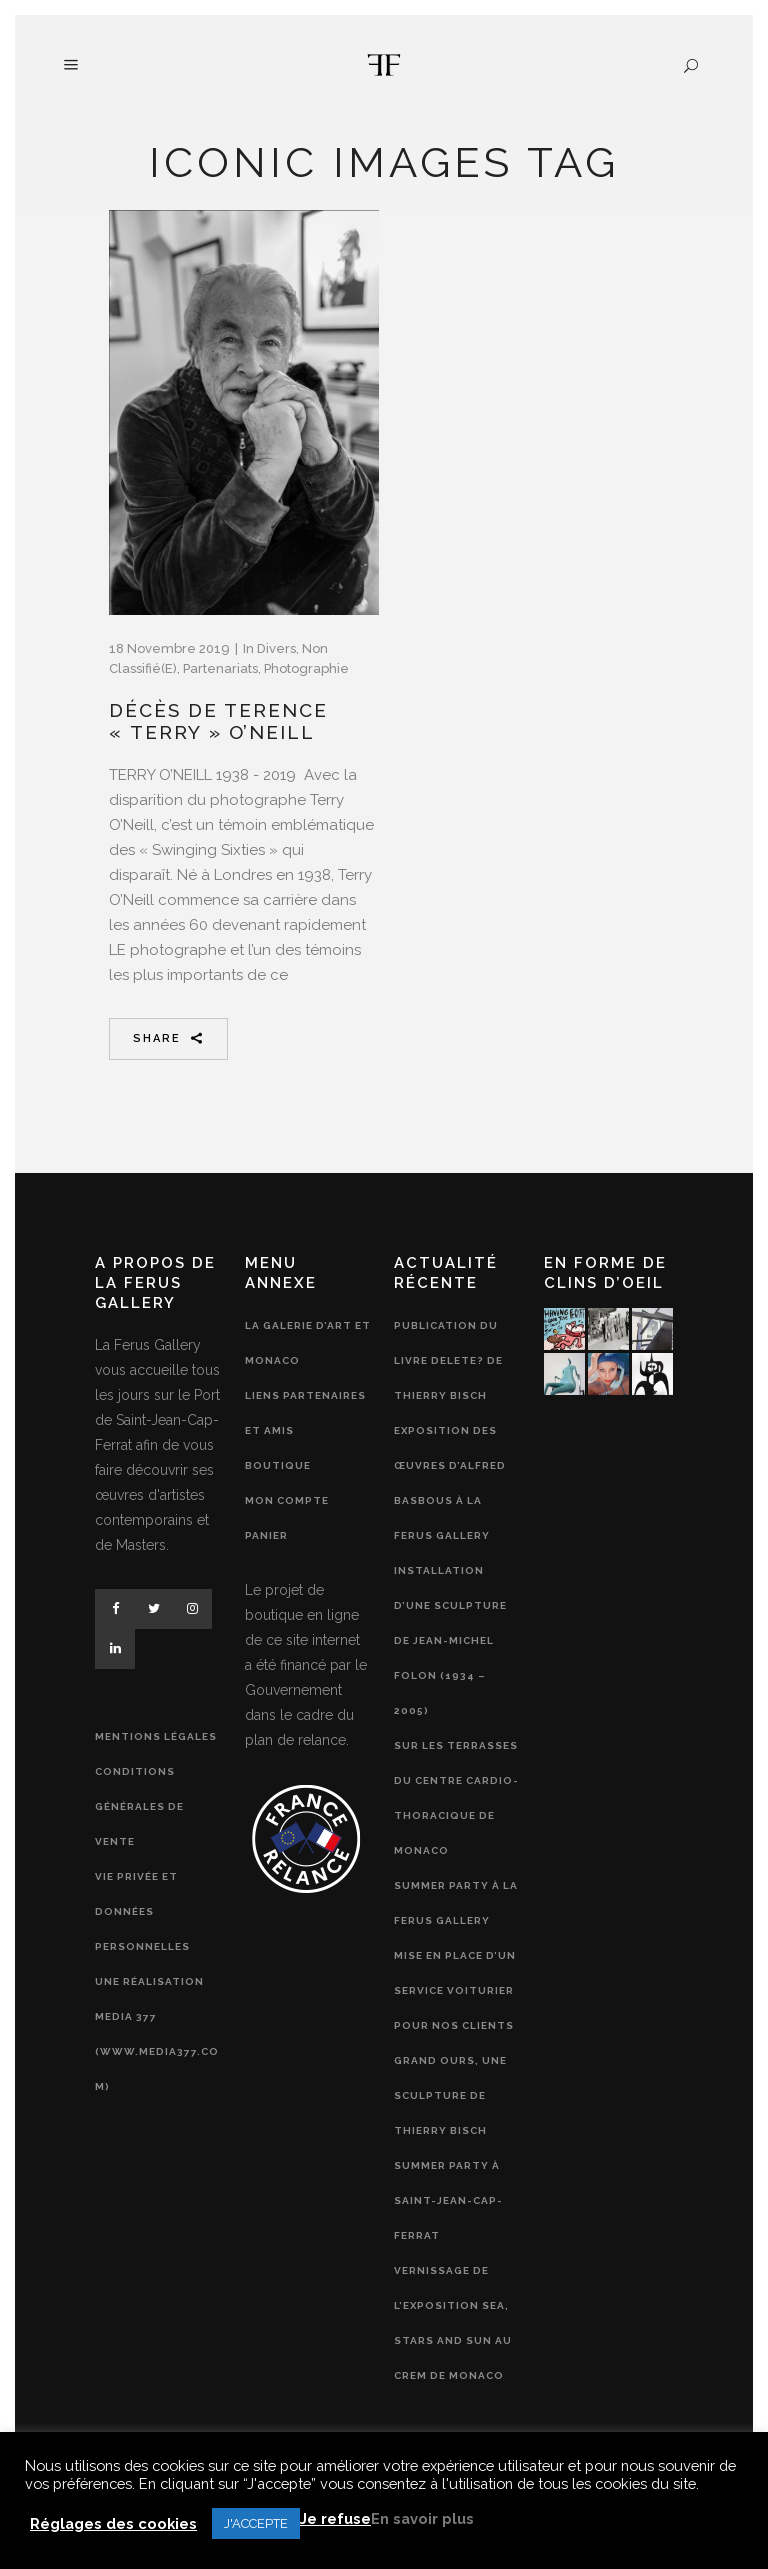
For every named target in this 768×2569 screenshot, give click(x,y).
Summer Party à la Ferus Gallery (456, 1903)
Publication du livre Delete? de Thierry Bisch (448, 1360)
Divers (276, 648)
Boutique (278, 1465)
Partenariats (220, 668)
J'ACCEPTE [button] (256, 2523)
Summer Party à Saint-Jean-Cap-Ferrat (448, 2200)
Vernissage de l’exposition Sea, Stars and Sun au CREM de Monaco (453, 2323)
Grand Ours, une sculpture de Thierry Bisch (450, 2095)
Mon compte (287, 1500)
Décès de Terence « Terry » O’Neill (218, 721)
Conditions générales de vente (139, 1806)
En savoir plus (422, 2518)
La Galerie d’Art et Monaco (308, 1343)
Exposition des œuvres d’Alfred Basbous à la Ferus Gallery (450, 1483)
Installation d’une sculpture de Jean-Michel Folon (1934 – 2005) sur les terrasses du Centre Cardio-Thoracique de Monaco (456, 1710)
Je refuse (335, 2518)
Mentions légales (156, 1736)
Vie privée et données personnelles (142, 1911)
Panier (266, 1535)
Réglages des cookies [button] (113, 2523)
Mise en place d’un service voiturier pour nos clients (455, 1990)
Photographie (306, 668)
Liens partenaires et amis (305, 1413)
